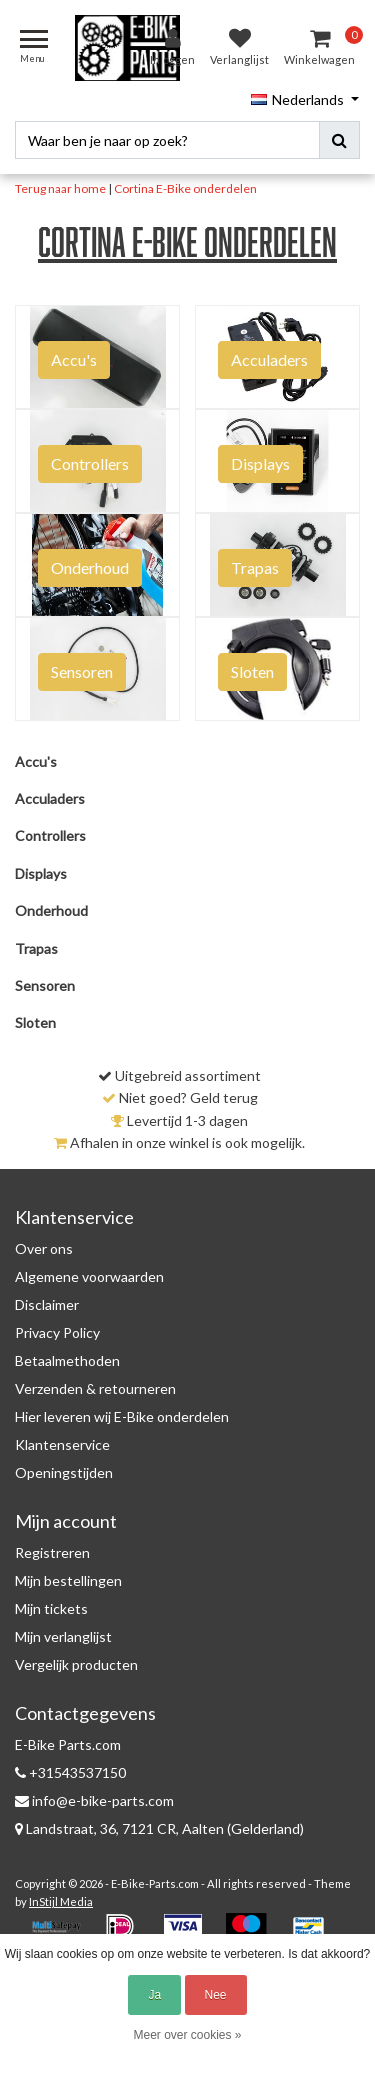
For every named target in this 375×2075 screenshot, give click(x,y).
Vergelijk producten (76, 1664)
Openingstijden (64, 1472)
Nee (216, 1995)
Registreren (52, 1552)
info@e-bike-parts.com (94, 1800)
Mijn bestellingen (68, 1580)
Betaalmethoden (67, 1360)
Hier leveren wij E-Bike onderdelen (122, 1416)
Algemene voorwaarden (89, 1276)
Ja (154, 1995)
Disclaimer (47, 1304)
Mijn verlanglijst (63, 1636)
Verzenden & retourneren (95, 1388)
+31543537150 (70, 1772)
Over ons (44, 1248)
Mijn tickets (51, 1608)
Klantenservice (62, 1444)
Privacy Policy (57, 1332)
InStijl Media (61, 1901)
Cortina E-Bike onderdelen (185, 188)
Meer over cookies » (187, 2035)
